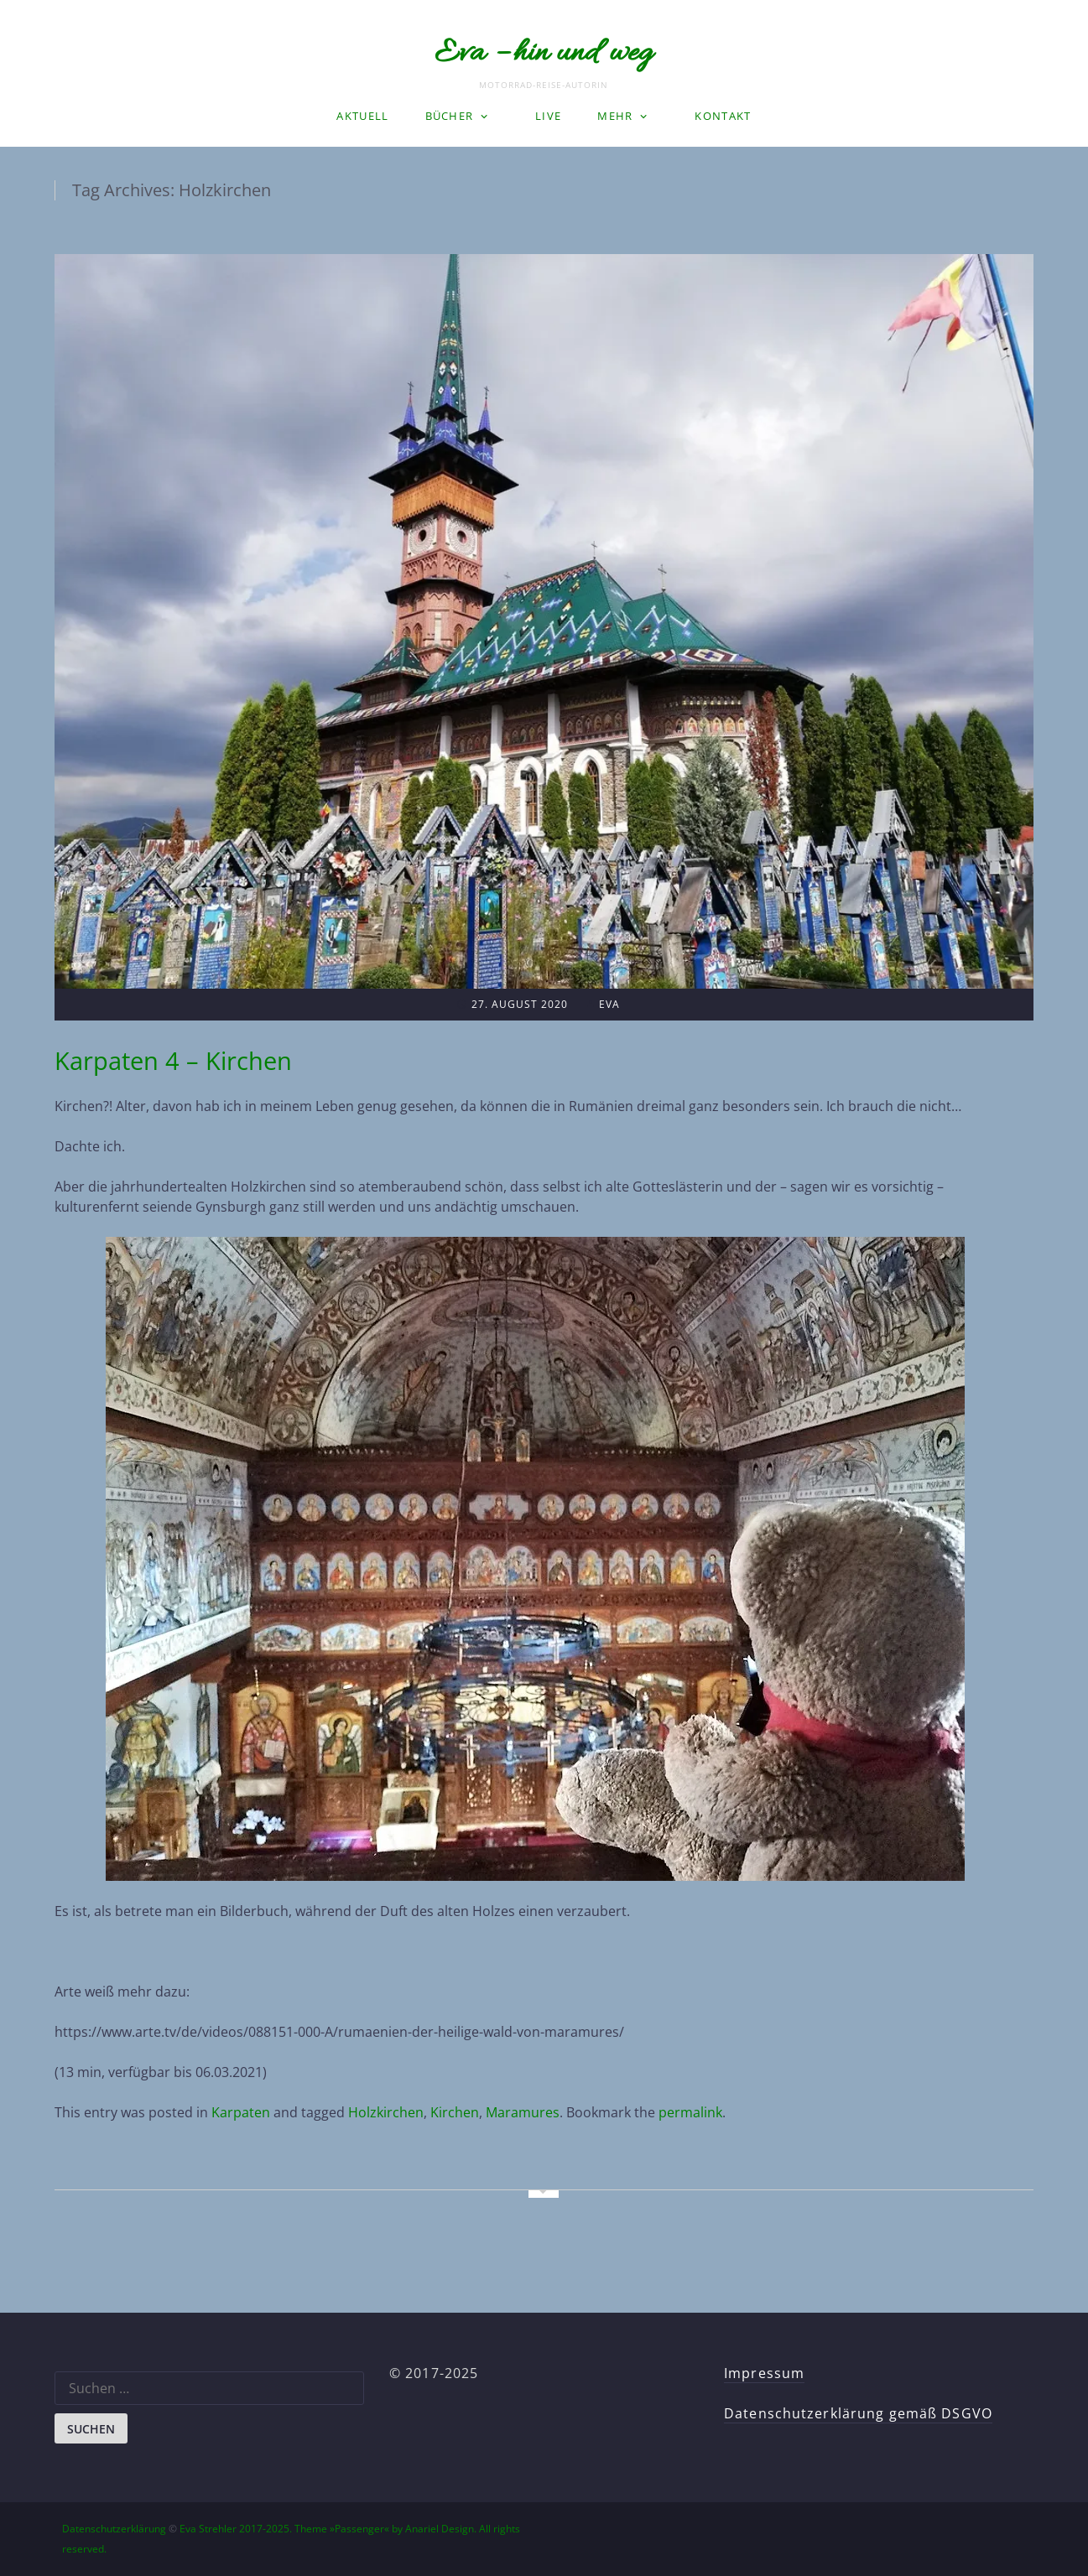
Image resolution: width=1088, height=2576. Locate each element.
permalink (690, 2112)
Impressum (764, 2373)
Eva (609, 1004)
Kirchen (454, 2112)
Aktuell (362, 115)
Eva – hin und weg (544, 54)
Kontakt (723, 115)
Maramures (523, 2112)
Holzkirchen (386, 2112)
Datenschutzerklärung (114, 2528)
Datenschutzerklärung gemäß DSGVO (858, 2413)
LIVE (548, 115)
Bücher (449, 115)
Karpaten (240, 2112)
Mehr (614, 115)
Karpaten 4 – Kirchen (173, 1060)
